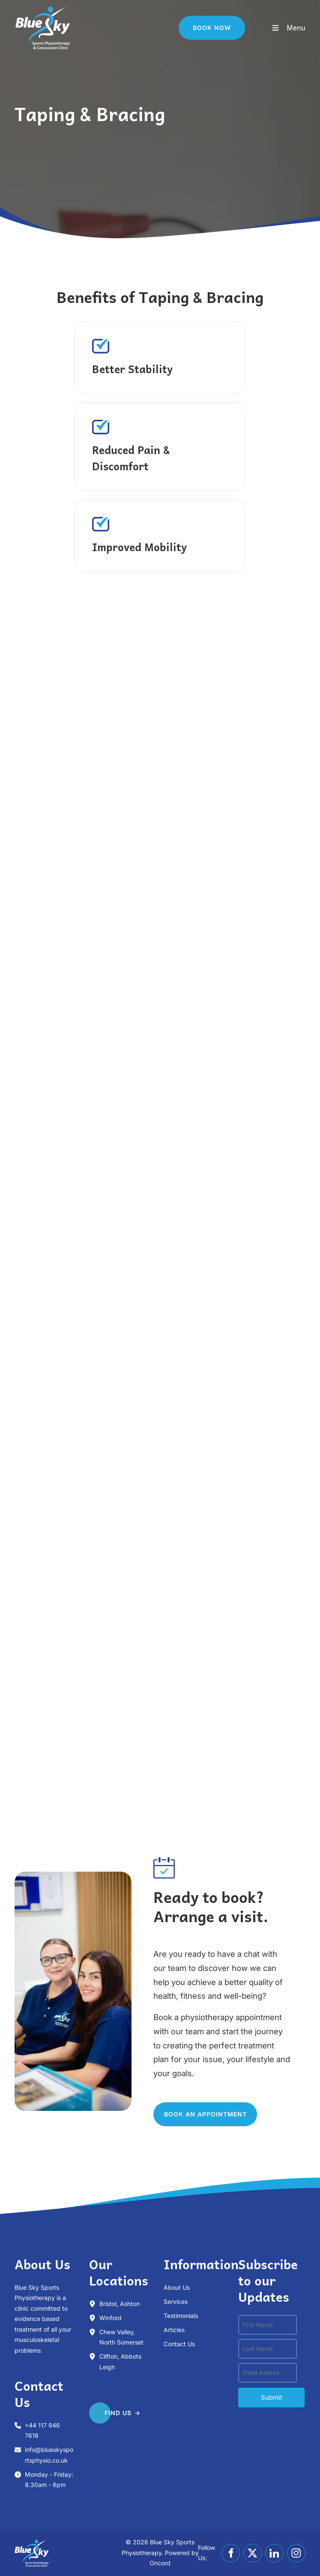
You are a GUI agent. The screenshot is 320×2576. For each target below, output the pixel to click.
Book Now (198, 20)
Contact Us (179, 2343)
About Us (177, 2287)
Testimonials (181, 2315)
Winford (110, 2317)
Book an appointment (194, 2107)
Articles (174, 2329)
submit (271, 2397)
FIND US (102, 2409)
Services (176, 2301)
